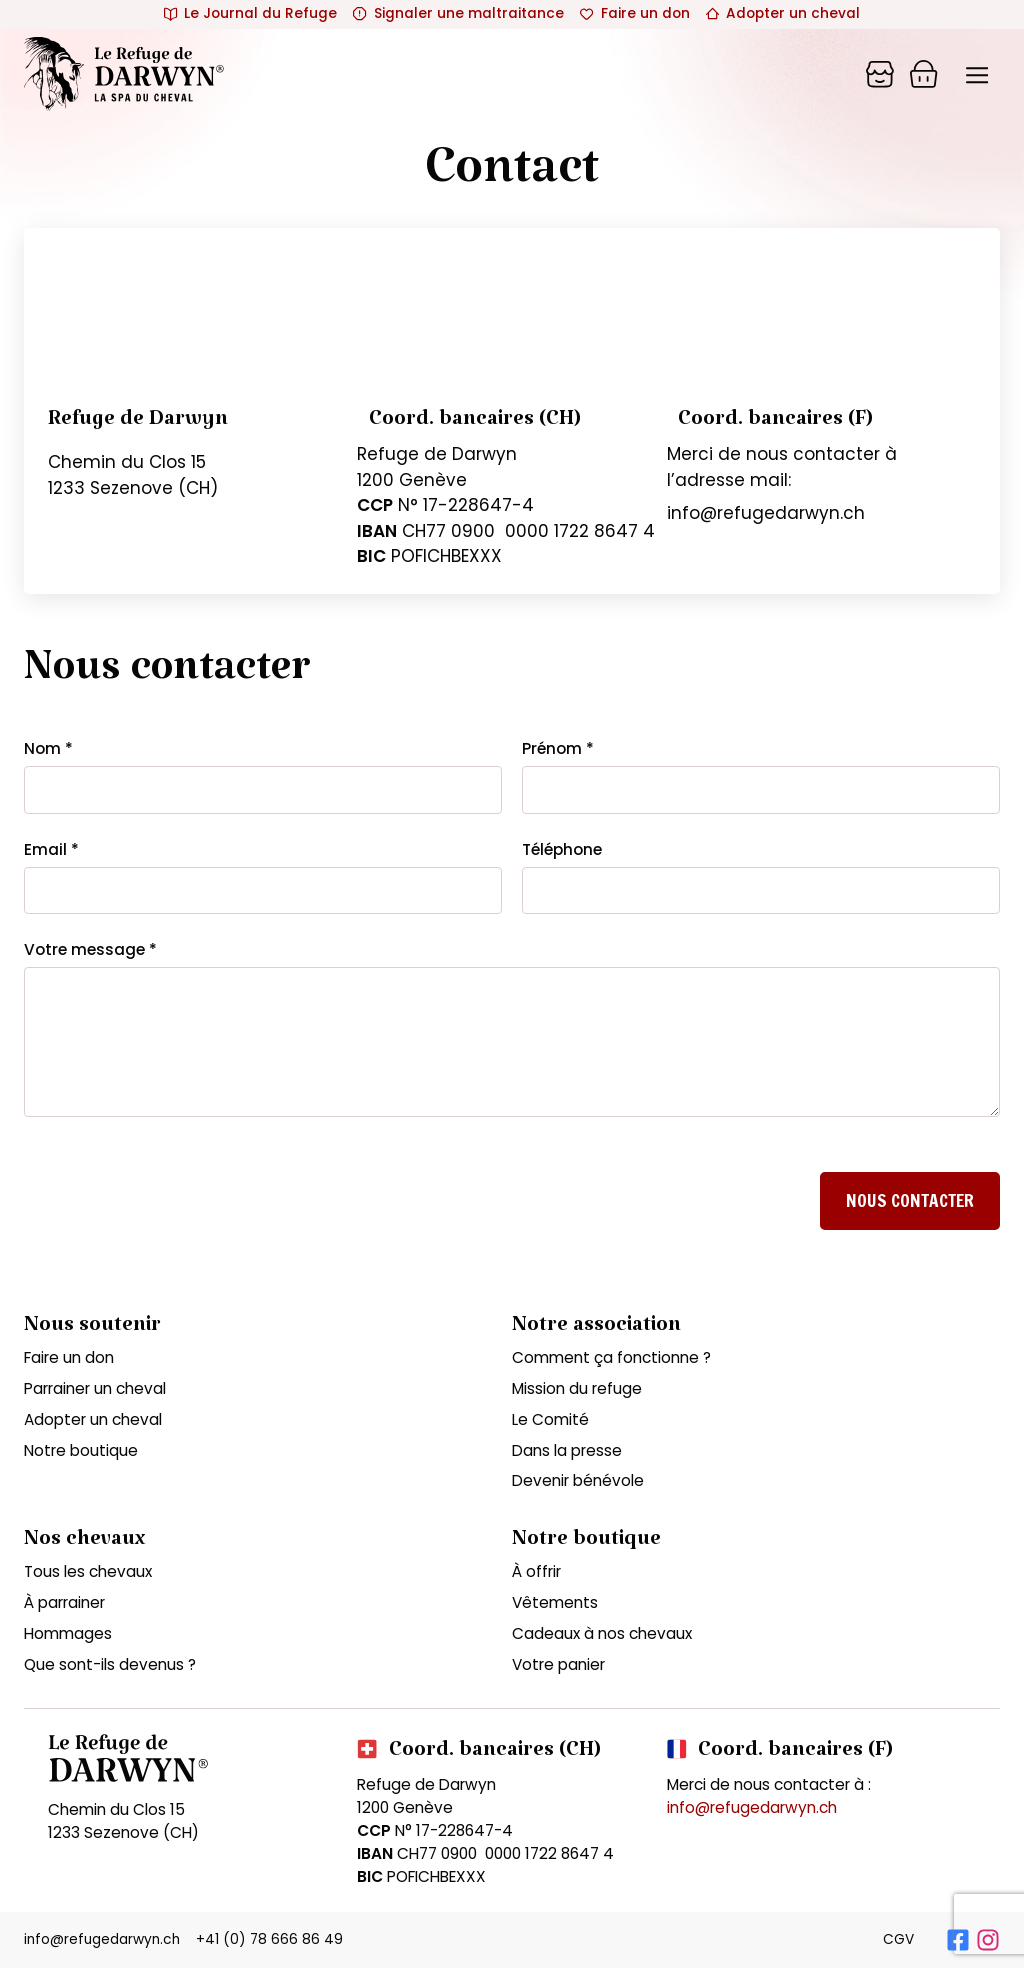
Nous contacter (910, 1200)
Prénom (558, 748)
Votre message (90, 949)
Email (51, 849)
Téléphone (562, 849)
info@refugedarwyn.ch (752, 1807)
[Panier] (880, 74)
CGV (898, 1939)
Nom (48, 748)
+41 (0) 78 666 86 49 (269, 1939)
